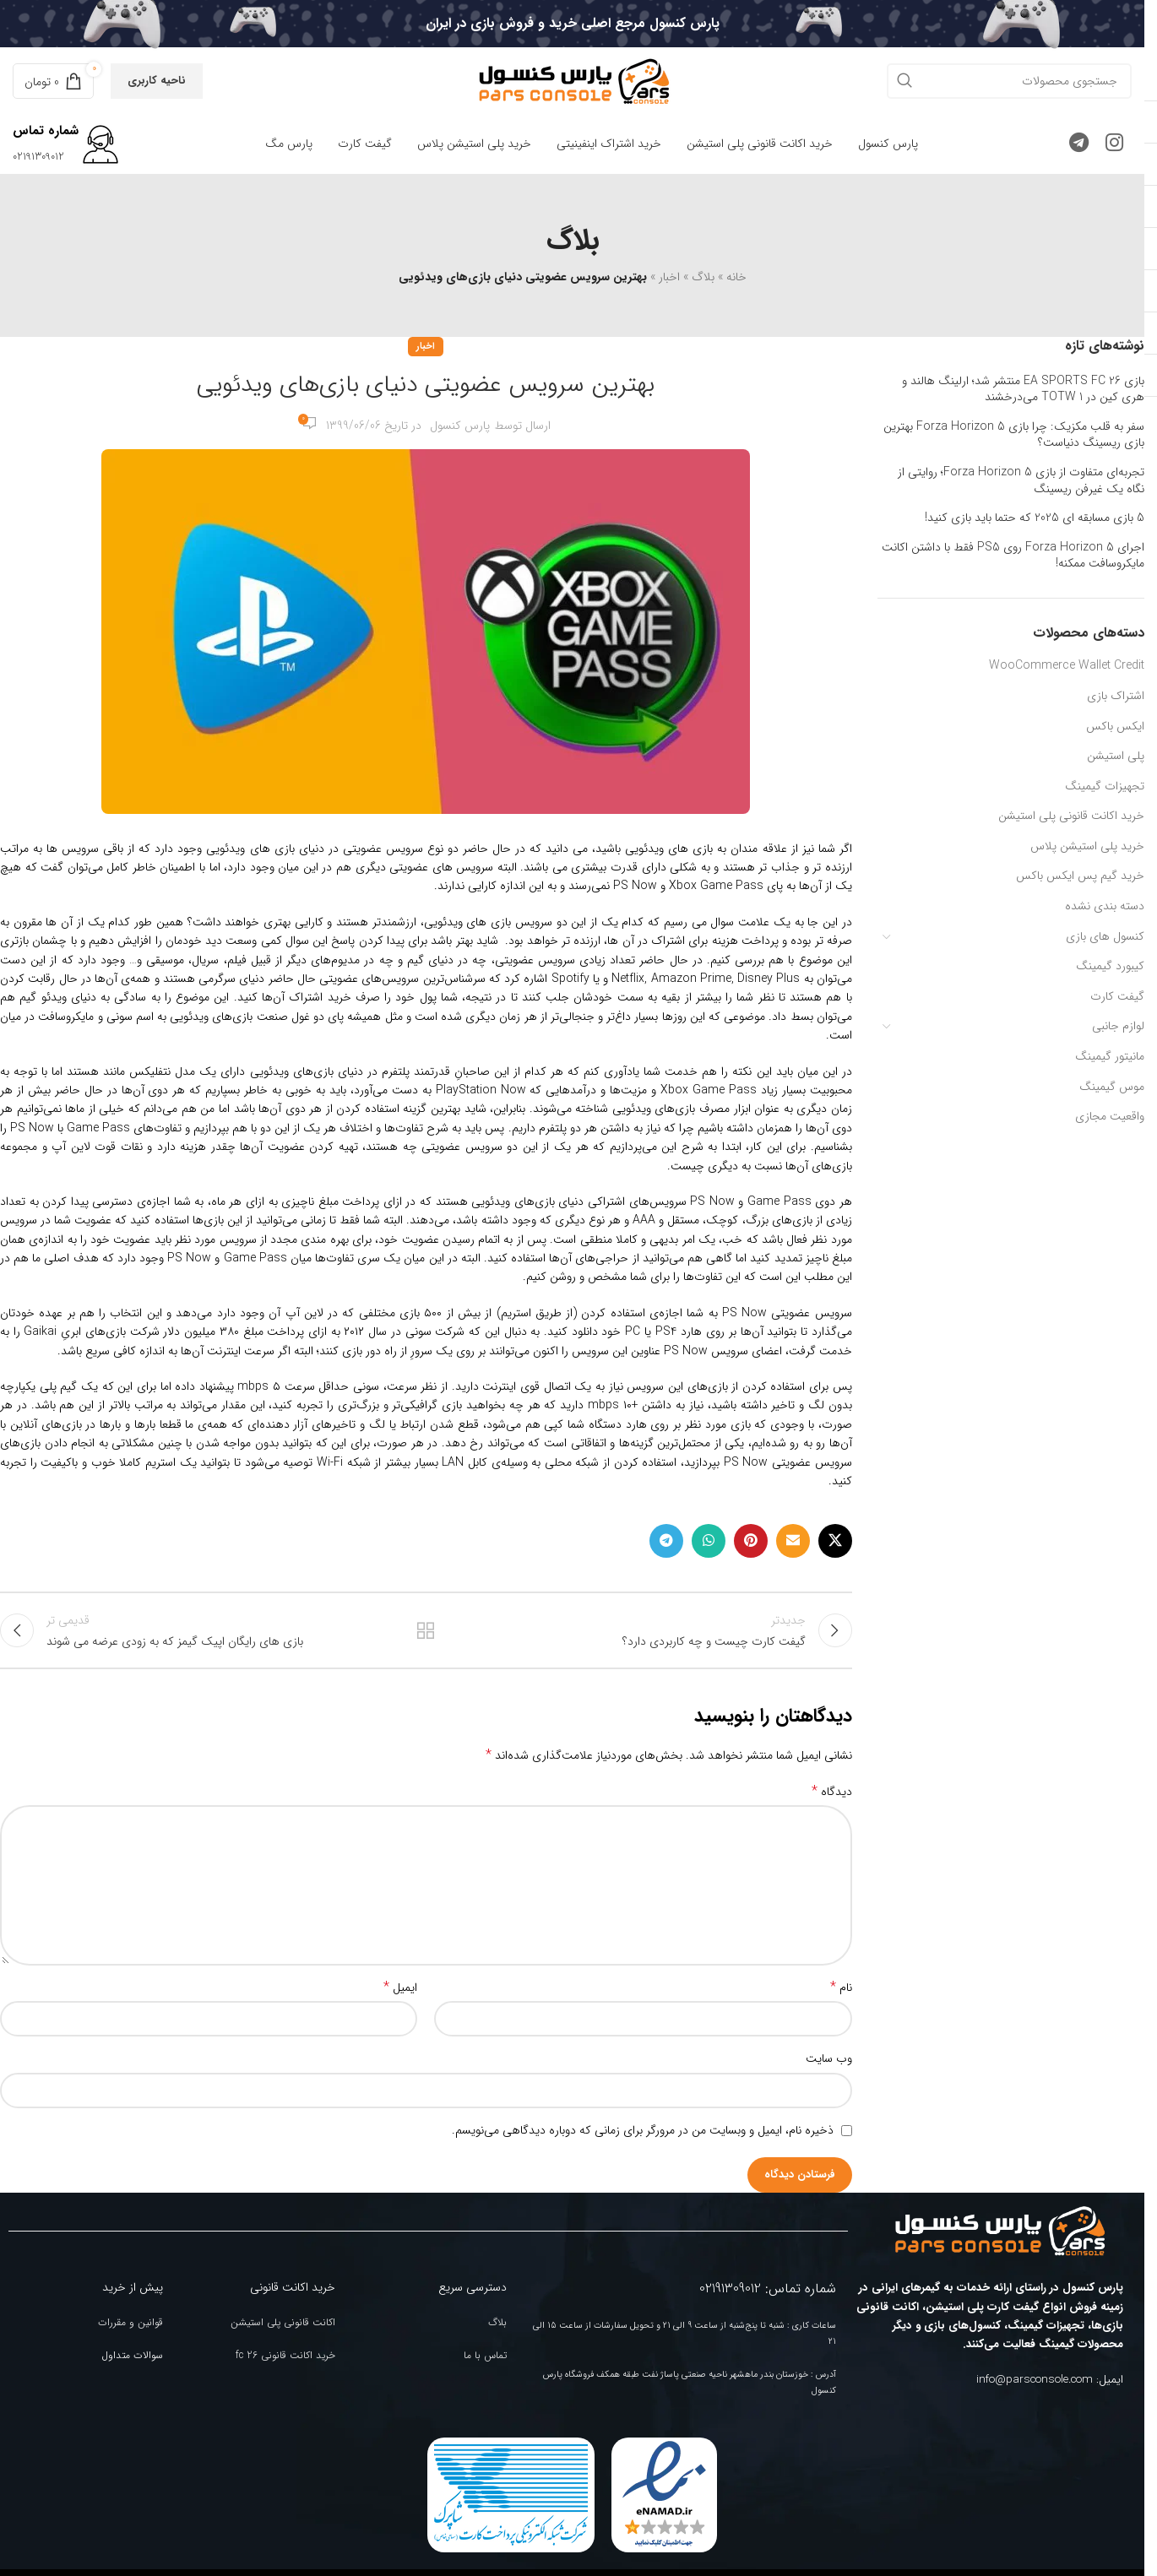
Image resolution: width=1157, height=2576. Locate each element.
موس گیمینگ (1111, 1086)
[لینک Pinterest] (751, 1541)
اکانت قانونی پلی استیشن (283, 2330)
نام (841, 1995)
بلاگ (703, 277)
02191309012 (38, 157)
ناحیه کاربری (157, 80)
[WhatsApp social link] (708, 1541)
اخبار (669, 277)
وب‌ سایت (829, 2066)
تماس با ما (485, 2363)
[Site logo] (572, 80)
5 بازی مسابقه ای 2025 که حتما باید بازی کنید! (1034, 518)
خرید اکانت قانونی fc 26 (285, 2363)
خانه (736, 277)
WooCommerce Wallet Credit (1066, 665)
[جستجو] (1009, 81)
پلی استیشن (1115, 755)
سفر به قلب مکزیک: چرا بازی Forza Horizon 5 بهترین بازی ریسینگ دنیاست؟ (1013, 435)
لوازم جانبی (1118, 1026)
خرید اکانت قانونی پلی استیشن (1071, 815)
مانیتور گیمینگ (1109, 1056)
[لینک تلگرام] (1079, 144)
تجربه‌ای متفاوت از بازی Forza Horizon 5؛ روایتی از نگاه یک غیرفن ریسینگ (1021, 480)
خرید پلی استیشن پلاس (1087, 846)
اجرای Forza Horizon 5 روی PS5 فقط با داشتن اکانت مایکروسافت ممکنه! (1013, 556)
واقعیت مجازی (1109, 1116)
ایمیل (400, 1995)
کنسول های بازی (1105, 936)
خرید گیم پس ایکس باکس (1080, 875)
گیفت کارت (1117, 996)
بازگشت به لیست (426, 1634)
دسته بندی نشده (1104, 906)
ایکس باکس (1115, 726)
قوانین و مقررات (130, 2330)
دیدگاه (832, 1799)
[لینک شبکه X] (835, 1541)
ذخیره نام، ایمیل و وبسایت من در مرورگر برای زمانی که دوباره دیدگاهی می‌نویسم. (643, 2138)
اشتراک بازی (1115, 695)
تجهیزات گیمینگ (1104, 786)
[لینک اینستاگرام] (1114, 144)
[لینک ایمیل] (793, 1541)
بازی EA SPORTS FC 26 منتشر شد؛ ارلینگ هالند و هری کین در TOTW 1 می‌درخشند (1023, 389)
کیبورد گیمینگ (1110, 966)
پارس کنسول (460, 425)
